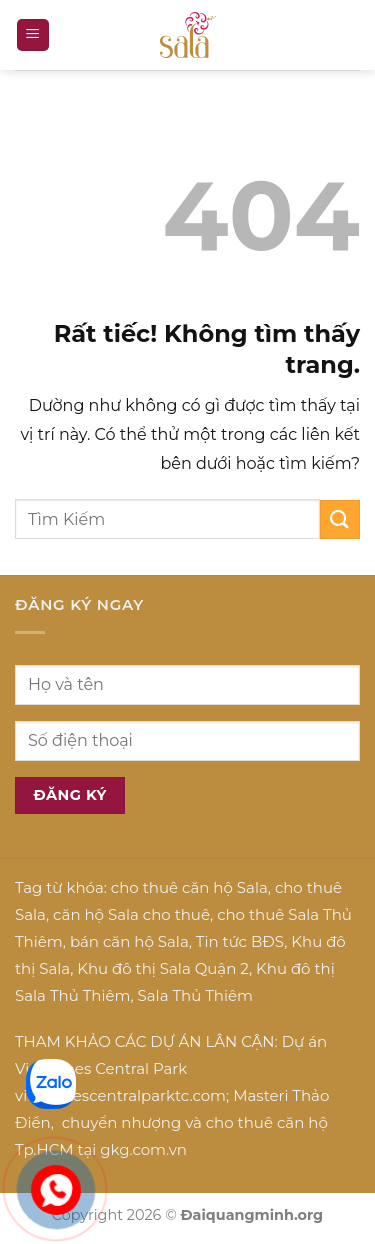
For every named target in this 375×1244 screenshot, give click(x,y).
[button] (33, 35)
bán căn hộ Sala (129, 941)
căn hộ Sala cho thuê (131, 914)
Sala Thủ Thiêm (195, 995)
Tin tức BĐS (240, 941)
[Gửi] (340, 519)
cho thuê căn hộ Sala (189, 887)
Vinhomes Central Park (101, 1068)
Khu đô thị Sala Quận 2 (163, 968)
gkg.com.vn (143, 1149)
